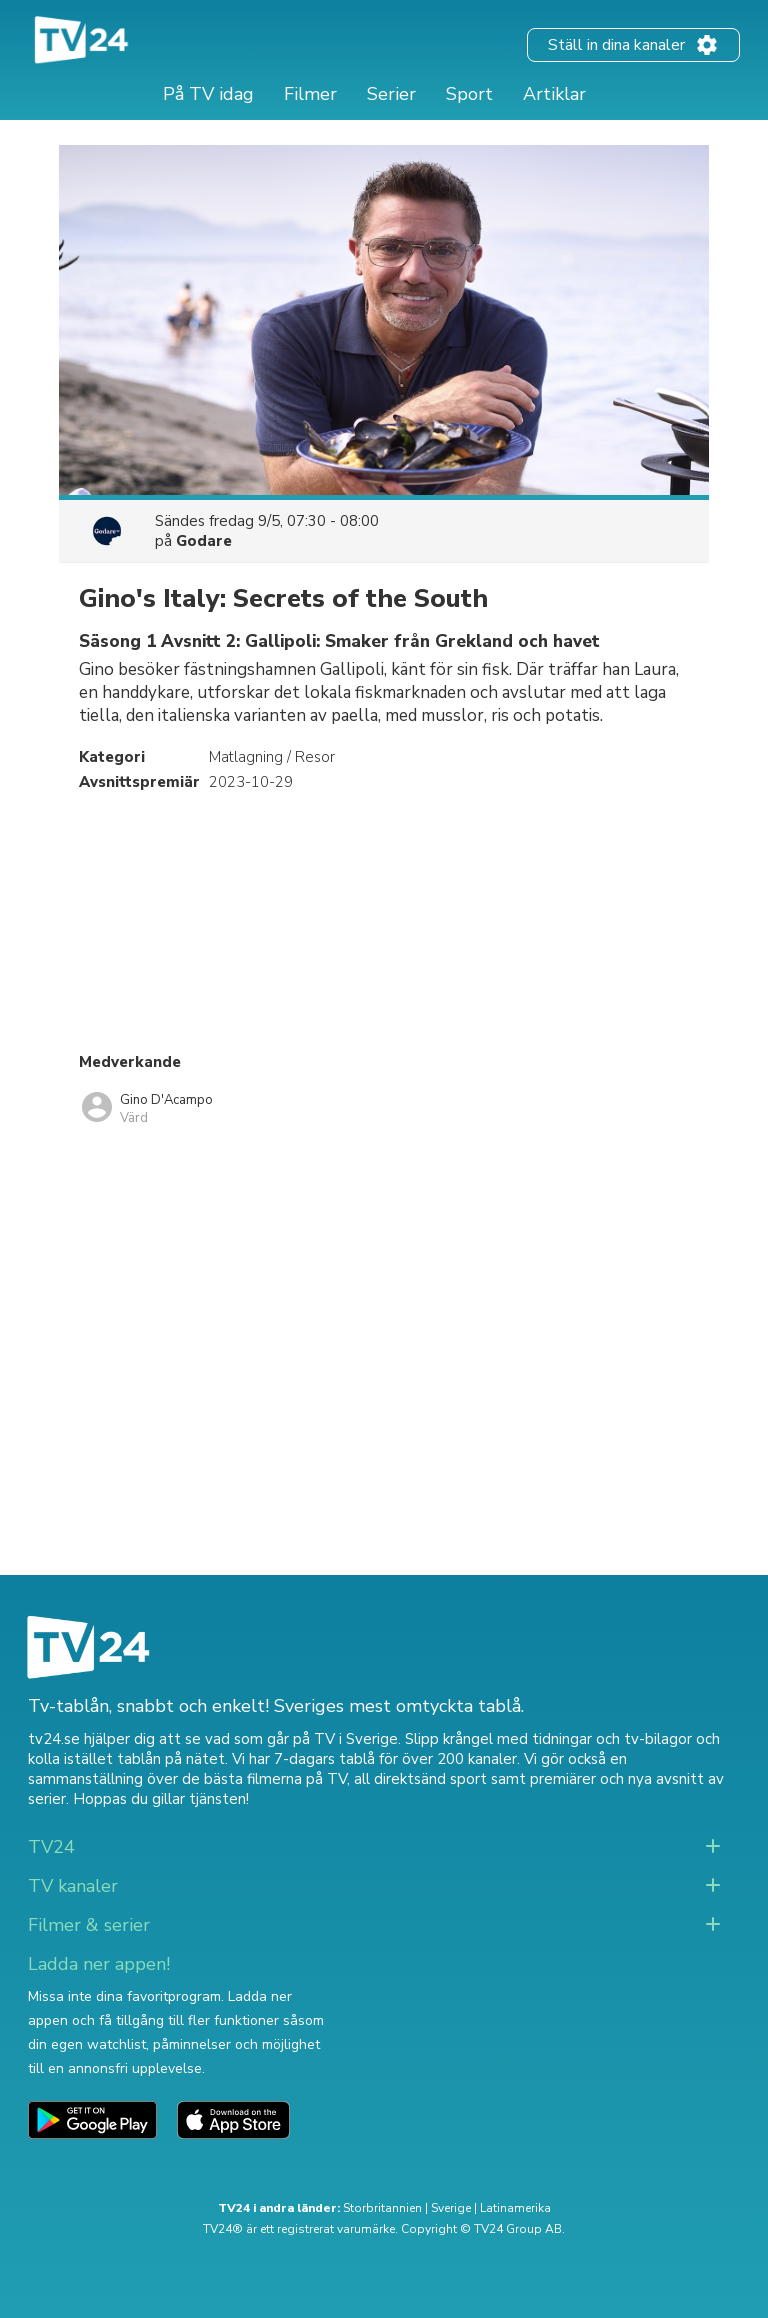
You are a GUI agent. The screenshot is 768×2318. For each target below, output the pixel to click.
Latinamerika (515, 2208)
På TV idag (208, 94)
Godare (204, 541)
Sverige (451, 2208)
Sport (469, 94)
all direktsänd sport (420, 1779)
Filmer (310, 94)
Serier (391, 94)
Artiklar (554, 94)
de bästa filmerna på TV (264, 1779)
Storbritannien (382, 2208)
